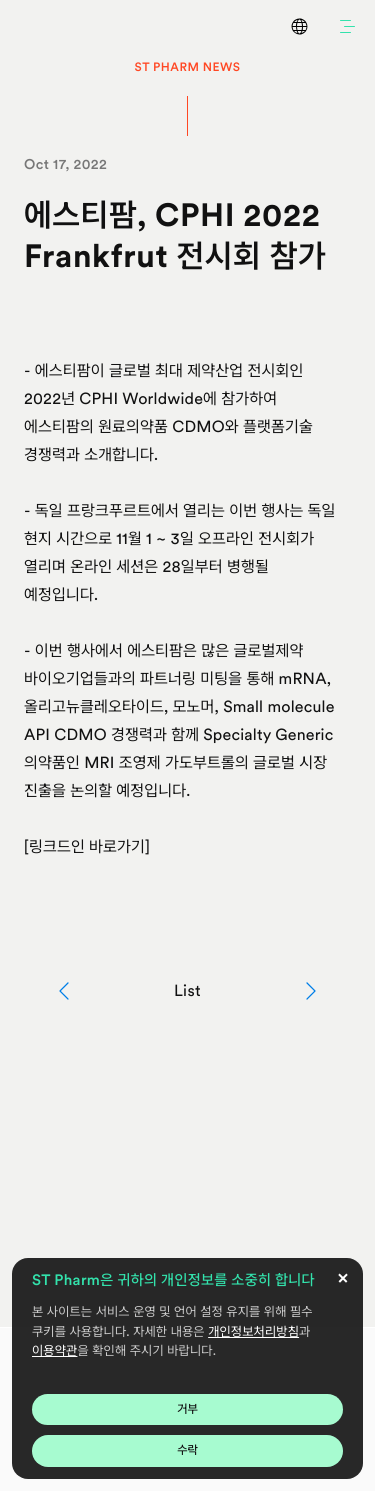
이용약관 (54, 1351)
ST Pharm (30, 26)
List (187, 990)
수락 (187, 1450)
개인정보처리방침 (253, 1332)
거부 (187, 1409)
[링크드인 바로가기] (87, 846)
